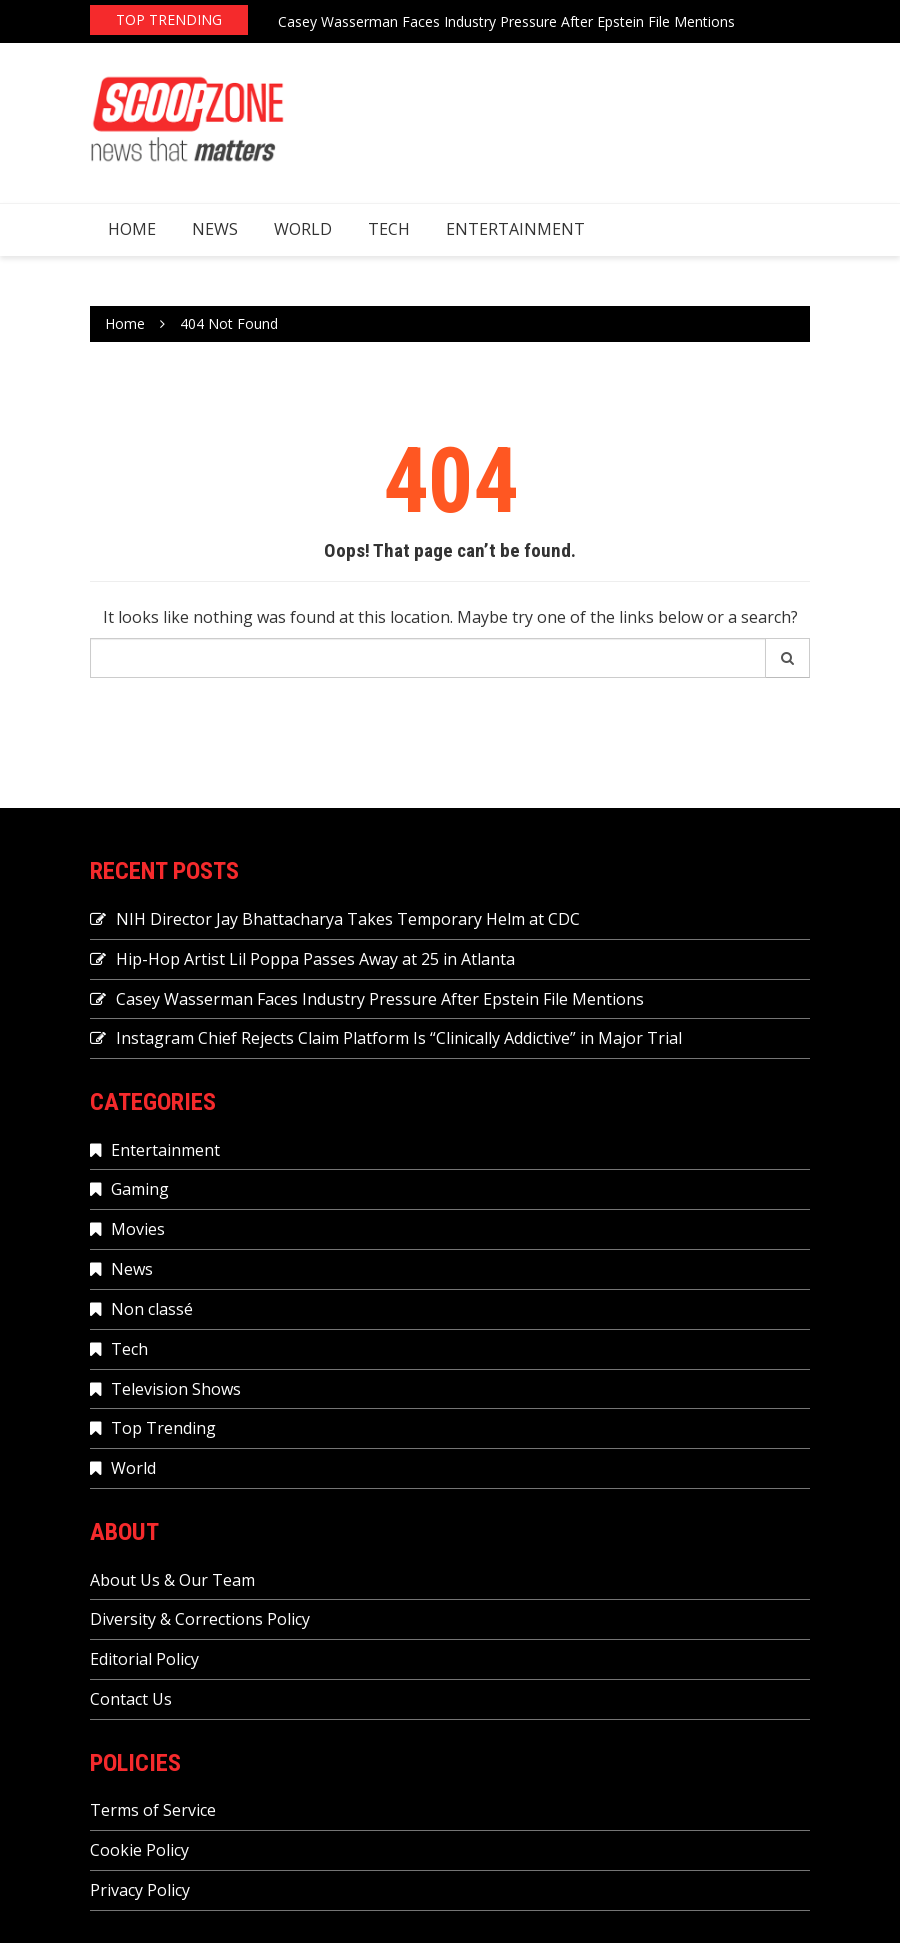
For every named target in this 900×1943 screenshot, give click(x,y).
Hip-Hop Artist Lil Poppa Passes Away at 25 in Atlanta (315, 959)
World (303, 229)
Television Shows (176, 1389)
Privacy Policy (140, 1890)
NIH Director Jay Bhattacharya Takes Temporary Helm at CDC (348, 919)
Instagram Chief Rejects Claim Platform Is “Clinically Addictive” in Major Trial (399, 1038)
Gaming (140, 1189)
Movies (138, 1229)
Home (132, 229)
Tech (389, 229)
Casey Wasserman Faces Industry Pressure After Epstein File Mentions (506, 21)
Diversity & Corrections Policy (200, 1619)
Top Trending (163, 1428)
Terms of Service (153, 1810)
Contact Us (131, 1699)
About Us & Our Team (172, 1580)
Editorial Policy (144, 1659)
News (215, 229)
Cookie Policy (139, 1850)
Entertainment (515, 229)
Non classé (152, 1309)
